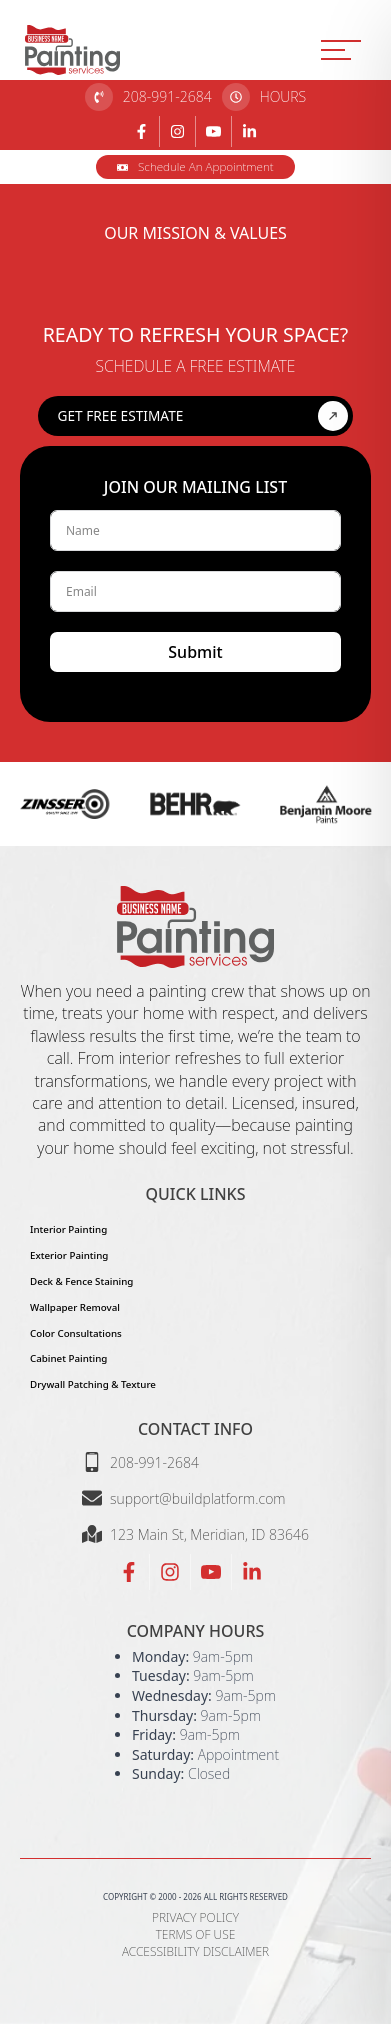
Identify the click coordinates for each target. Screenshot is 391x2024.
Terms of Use (196, 1935)
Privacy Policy (195, 1918)
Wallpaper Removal (75, 1307)
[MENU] (341, 50)
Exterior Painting (69, 1255)
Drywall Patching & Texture (93, 1384)
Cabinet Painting (68, 1358)
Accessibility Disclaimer (195, 1952)
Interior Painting (68, 1229)
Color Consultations (76, 1333)
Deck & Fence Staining (81, 1281)
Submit (195, 652)
